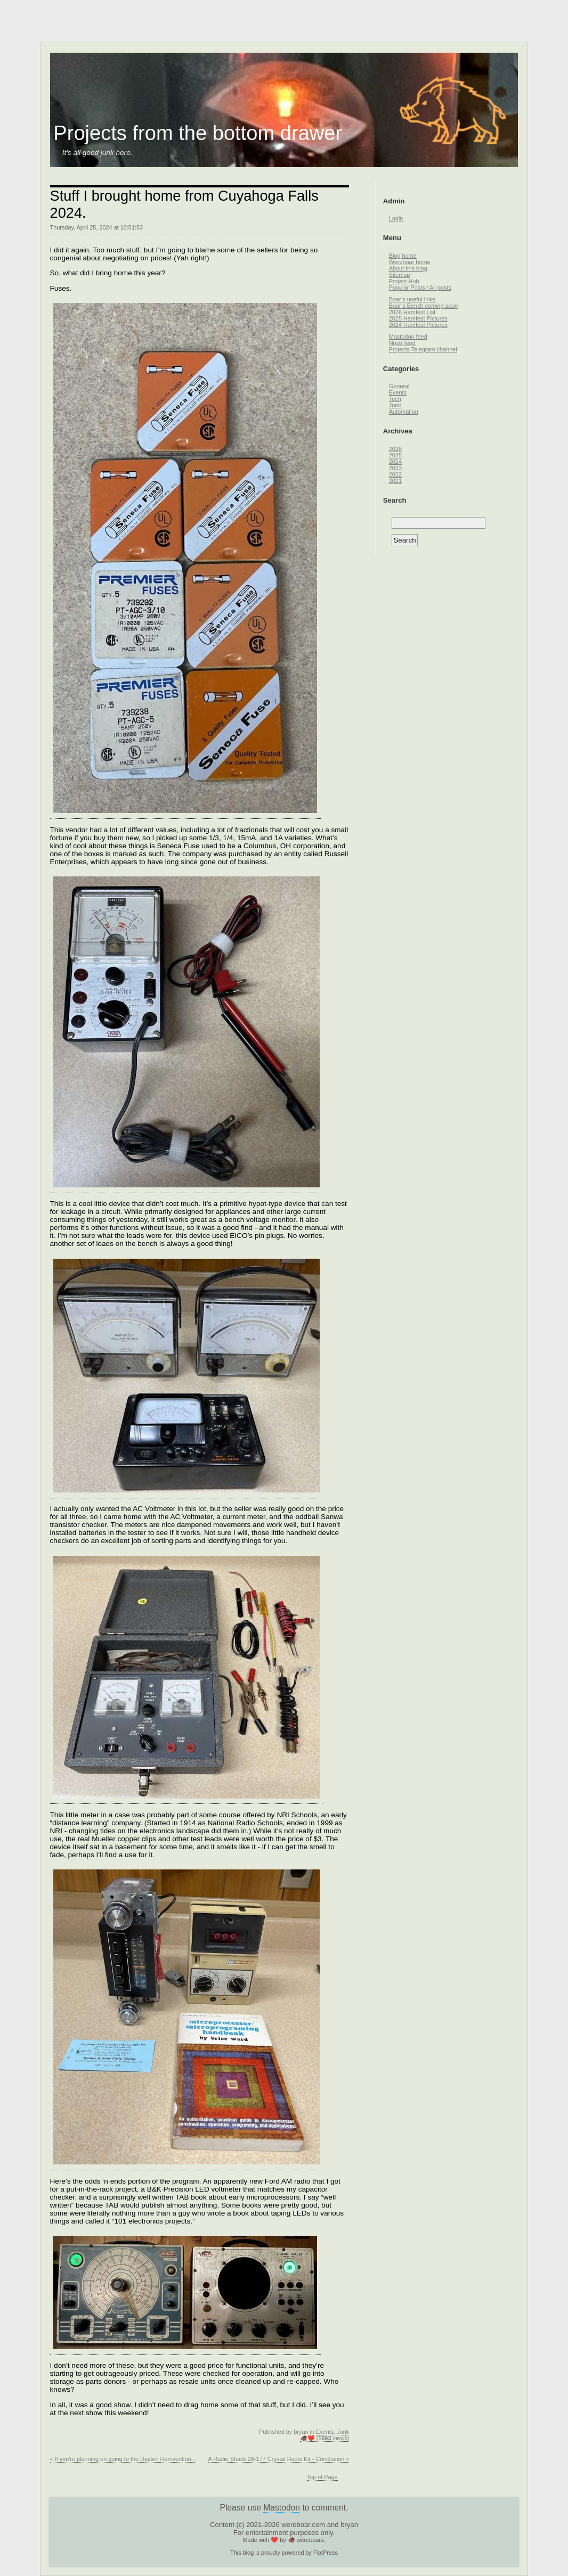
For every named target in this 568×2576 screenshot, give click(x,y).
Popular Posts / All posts (420, 287)
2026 (395, 449)
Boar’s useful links (412, 299)
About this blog (408, 268)
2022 (395, 474)
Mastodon (281, 2507)
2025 (395, 455)
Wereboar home (410, 262)
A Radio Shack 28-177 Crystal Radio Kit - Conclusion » (279, 2459)
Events (325, 2432)
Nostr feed (402, 343)
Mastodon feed (408, 336)
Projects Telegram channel (423, 349)
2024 (395, 461)
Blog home (403, 255)
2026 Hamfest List (412, 312)
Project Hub (404, 281)
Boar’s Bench (423, 305)
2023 (395, 468)
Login (396, 218)
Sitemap (399, 275)
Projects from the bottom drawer (197, 133)
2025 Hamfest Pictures (418, 318)
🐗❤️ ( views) (325, 2438)
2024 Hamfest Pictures (418, 325)
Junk (343, 2432)
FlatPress (325, 2552)
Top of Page (322, 2477)
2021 (395, 481)
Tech (395, 399)
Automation (403, 411)
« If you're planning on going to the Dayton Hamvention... (123, 2459)
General (399, 386)
